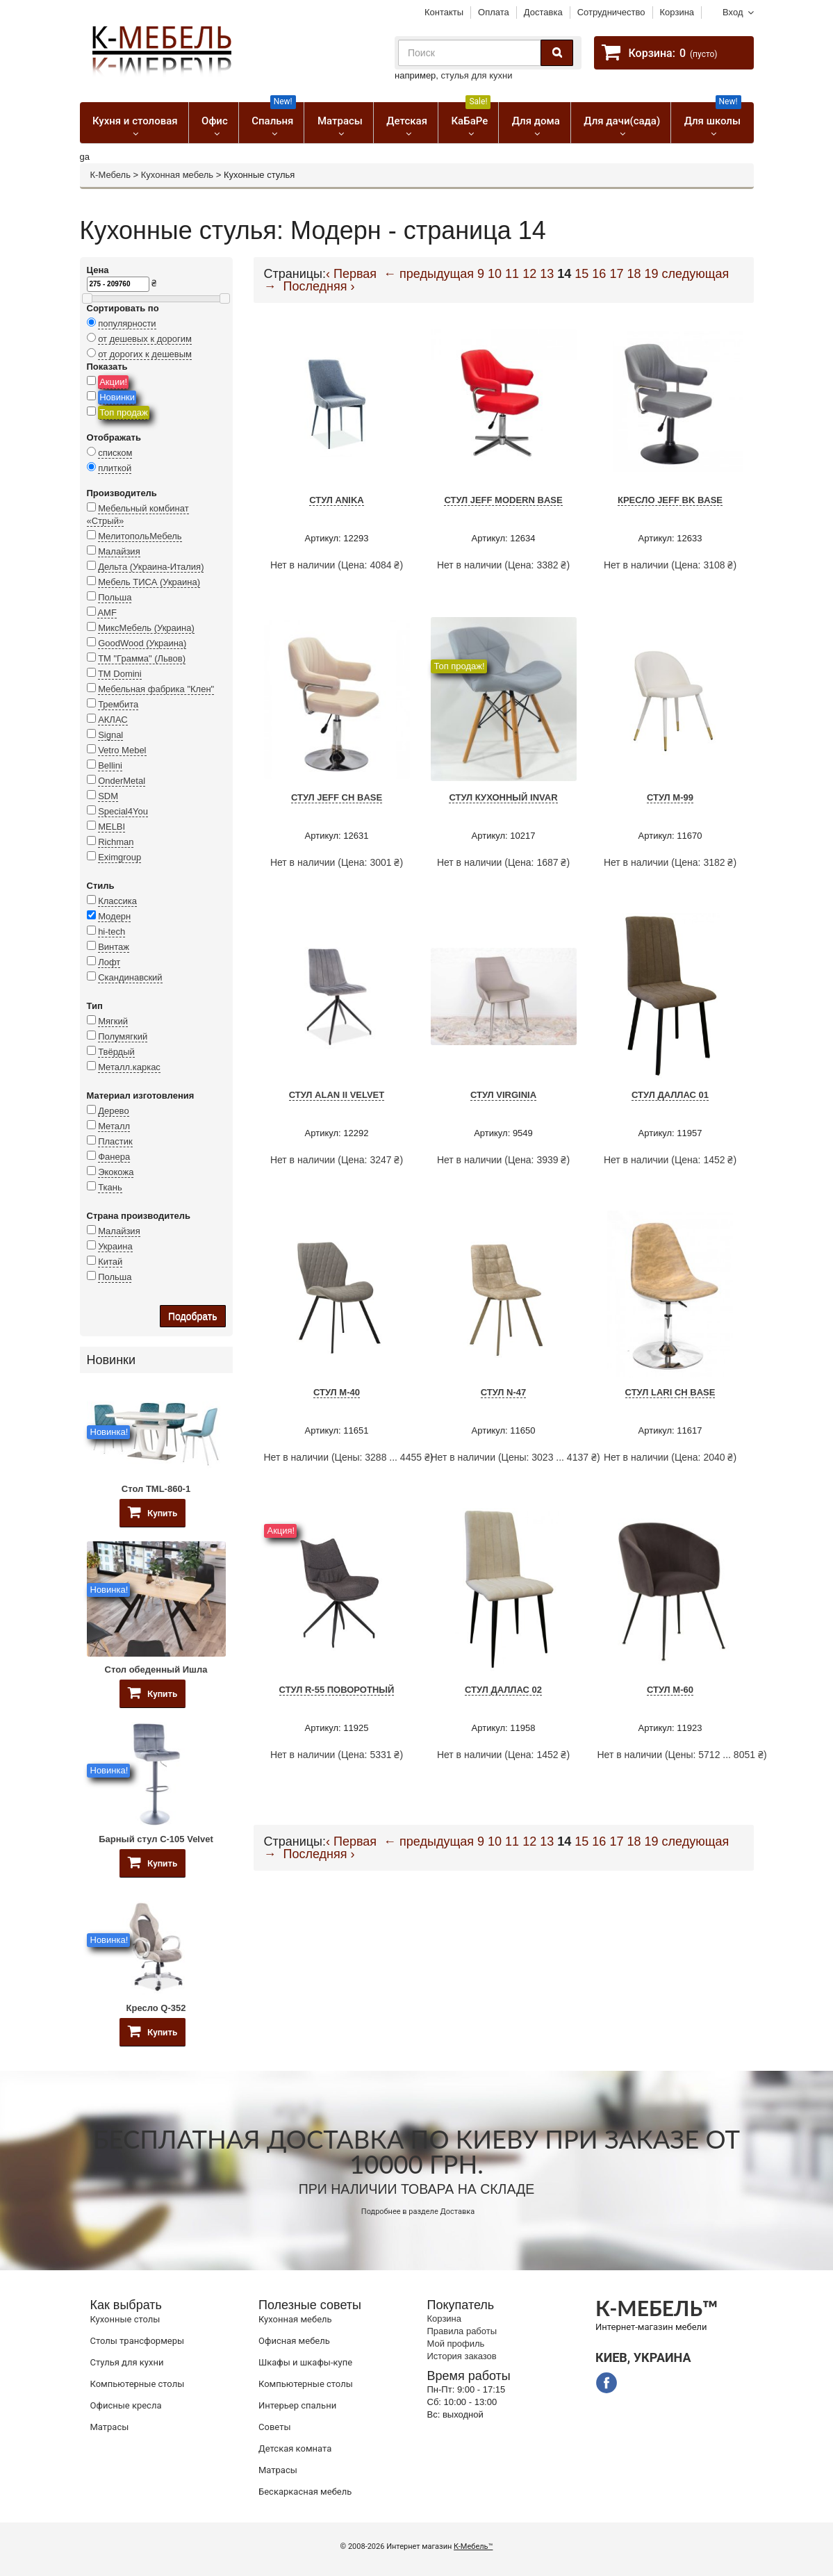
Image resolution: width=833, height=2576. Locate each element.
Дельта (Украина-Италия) (151, 566)
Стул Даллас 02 (503, 1689)
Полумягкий (122, 1036)
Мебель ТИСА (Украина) (149, 582)
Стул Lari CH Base (670, 1392)
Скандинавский (130, 977)
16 (599, 274)
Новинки (117, 397)
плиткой (114, 468)
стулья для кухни (477, 75)
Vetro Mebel (122, 750)
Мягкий (113, 1021)
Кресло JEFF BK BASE (670, 500)
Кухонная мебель (177, 175)
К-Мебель (110, 175)
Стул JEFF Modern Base (503, 500)
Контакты (443, 12)
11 (512, 274)
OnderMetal (121, 781)
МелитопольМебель (140, 536)
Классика (117, 901)
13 (547, 274)
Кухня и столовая (135, 121)
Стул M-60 (670, 1689)
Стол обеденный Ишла (156, 1669)
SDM (108, 796)
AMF (106, 612)
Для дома (536, 121)
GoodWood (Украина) (142, 643)
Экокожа (115, 1172)
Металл (114, 1126)
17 (616, 274)
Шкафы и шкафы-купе (305, 2362)
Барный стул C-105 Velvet (156, 1839)
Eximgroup (119, 857)
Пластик (115, 1141)
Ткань (110, 1187)
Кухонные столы (125, 2319)
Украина (115, 1246)
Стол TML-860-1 (156, 1489)
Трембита (118, 704)
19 (651, 274)
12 (529, 274)
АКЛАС (113, 719)
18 (634, 274)
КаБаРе (470, 114)
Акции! (113, 382)
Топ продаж (123, 412)
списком (115, 453)
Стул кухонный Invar (503, 797)
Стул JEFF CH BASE (336, 797)
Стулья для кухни (127, 2362)
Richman (115, 842)
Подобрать (192, 1316)
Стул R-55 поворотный (337, 1689)
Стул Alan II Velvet (336, 1095)
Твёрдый (116, 1052)
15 (581, 274)
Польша (114, 597)
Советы (274, 2427)
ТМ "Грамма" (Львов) (141, 658)
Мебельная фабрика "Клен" (156, 689)
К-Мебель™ (473, 2546)
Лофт (109, 962)
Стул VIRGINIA (503, 1095)
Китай (110, 1261)
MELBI (111, 826)
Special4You (123, 811)
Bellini (110, 765)
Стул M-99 (670, 797)
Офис (214, 121)
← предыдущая (428, 274)
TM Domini (120, 673)
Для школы (712, 114)
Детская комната (294, 2448)
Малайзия (119, 551)
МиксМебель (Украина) (146, 628)
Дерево (113, 1111)
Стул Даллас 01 (670, 1095)
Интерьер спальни (297, 2405)
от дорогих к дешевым (145, 354)
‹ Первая (351, 274)
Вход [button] (733, 12)
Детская (406, 121)
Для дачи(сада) (622, 121)
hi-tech (111, 931)
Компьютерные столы (137, 2384)
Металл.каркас (129, 1067)
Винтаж (113, 947)
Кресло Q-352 (156, 2008)
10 (495, 274)
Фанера (114, 1156)
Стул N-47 (504, 1392)
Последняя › (319, 286)
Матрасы (340, 121)
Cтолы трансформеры (137, 2341)
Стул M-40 (336, 1392)
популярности (127, 323)
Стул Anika (336, 500)
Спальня (273, 114)
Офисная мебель (294, 2341)
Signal (110, 735)
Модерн (114, 916)
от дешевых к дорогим (145, 339)
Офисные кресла (126, 2405)
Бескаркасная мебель (305, 2491)
